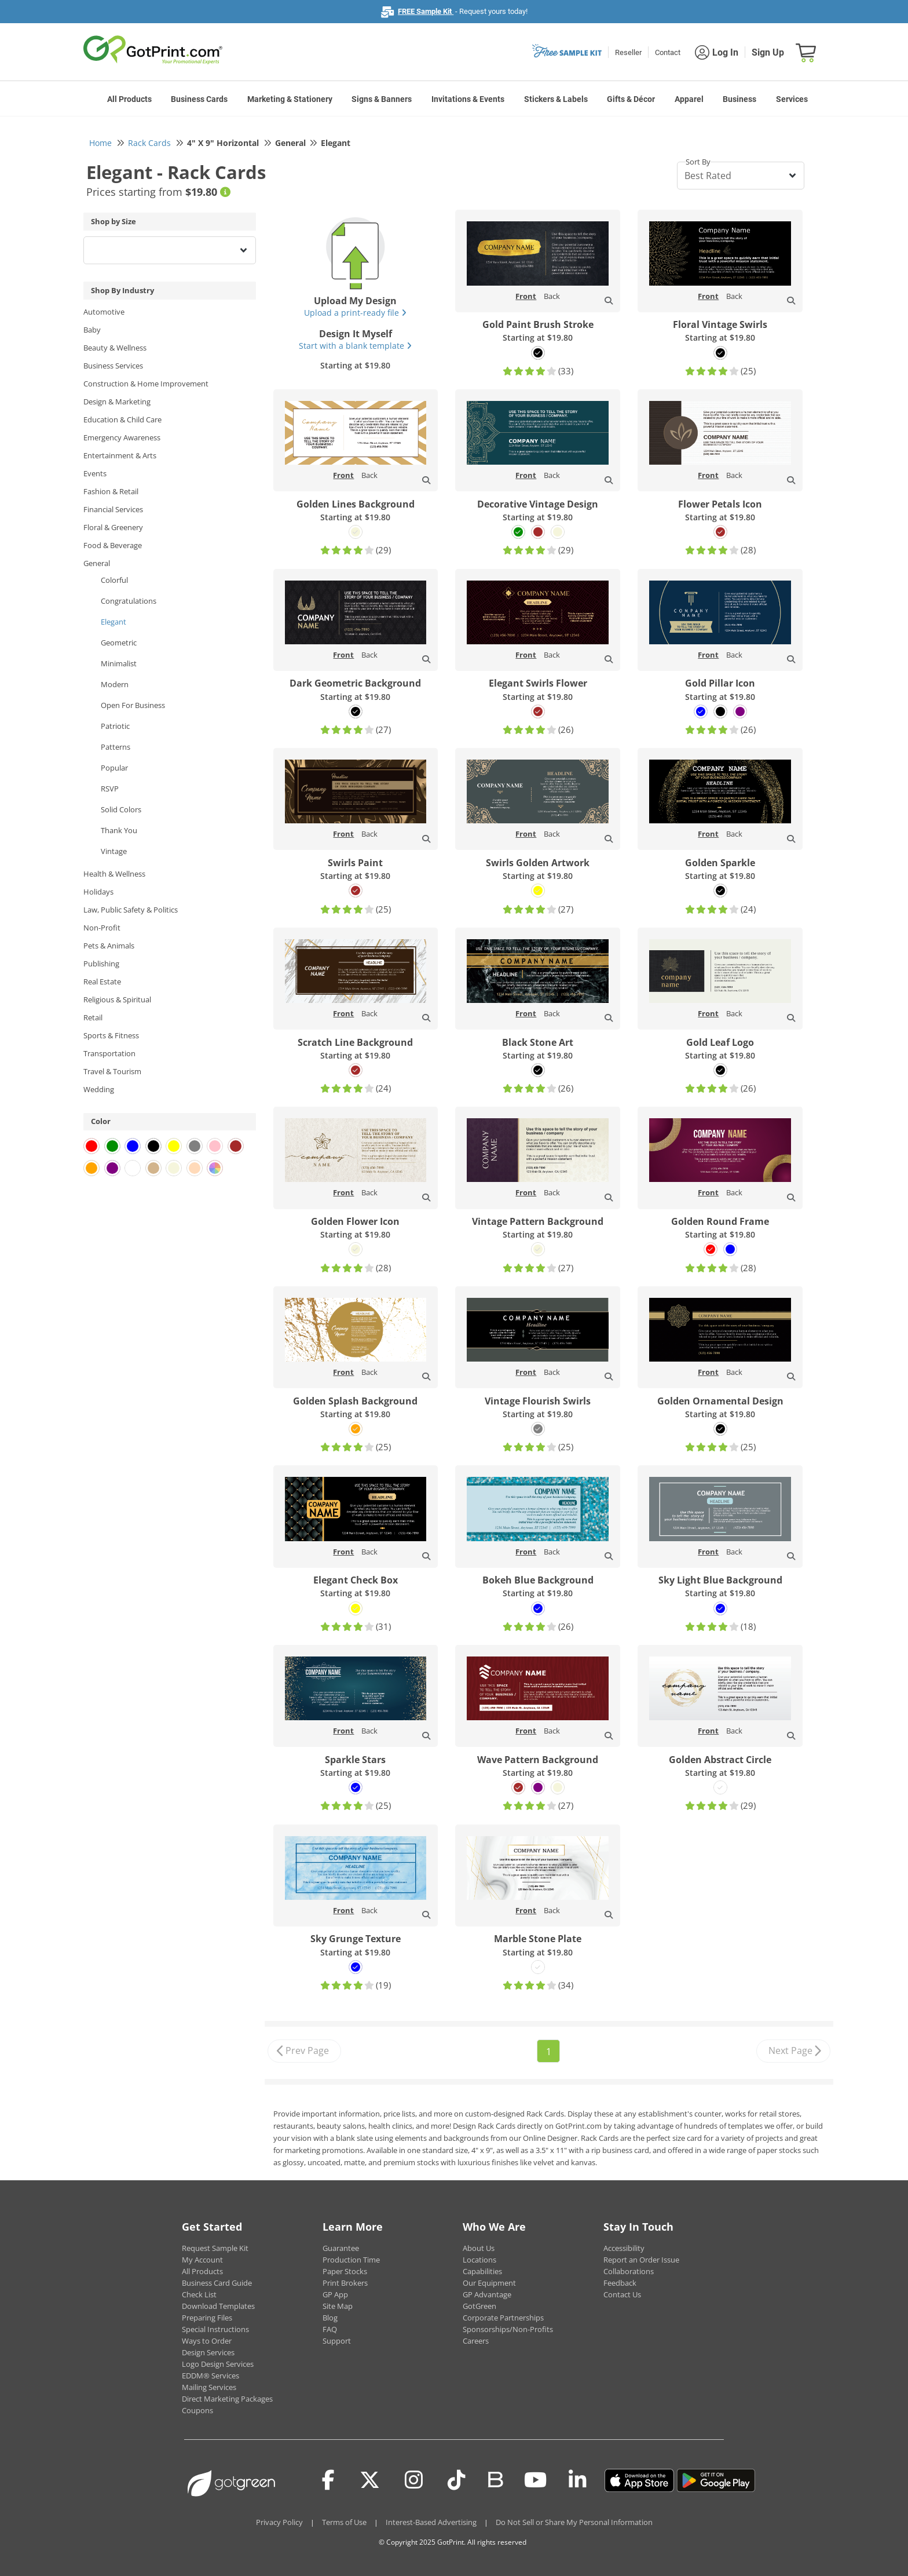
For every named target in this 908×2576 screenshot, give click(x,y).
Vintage (114, 851)
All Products (129, 99)
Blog (330, 2317)
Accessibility (624, 2248)
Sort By (698, 161)
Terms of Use (344, 2522)
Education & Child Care (122, 419)
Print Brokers (345, 2283)
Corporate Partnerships (503, 2317)
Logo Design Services (218, 2364)
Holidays (98, 891)
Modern (115, 684)
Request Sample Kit (215, 2248)
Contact (667, 52)
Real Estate (102, 981)
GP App (335, 2294)
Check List (199, 2294)
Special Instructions (215, 2329)
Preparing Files (207, 2317)
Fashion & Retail (110, 491)
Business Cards (199, 99)
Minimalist (119, 663)
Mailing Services (209, 2387)
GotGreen (479, 2306)
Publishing (101, 963)
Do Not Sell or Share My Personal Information (574, 2522)
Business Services (113, 365)
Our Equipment (489, 2283)
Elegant (113, 621)
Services (792, 99)
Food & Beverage (112, 545)
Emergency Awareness (121, 437)
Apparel (689, 99)
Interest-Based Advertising (431, 2522)
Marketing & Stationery (289, 99)
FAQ (330, 2329)
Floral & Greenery (113, 527)
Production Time (351, 2259)
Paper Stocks (345, 2271)
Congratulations (128, 601)
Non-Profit (101, 927)
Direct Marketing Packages (227, 2398)
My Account (202, 2259)
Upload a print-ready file (355, 312)
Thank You (119, 830)
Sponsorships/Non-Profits (508, 2329)
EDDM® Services (210, 2375)
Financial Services (113, 509)
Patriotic (115, 726)
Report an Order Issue (641, 2259)
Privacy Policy (279, 2522)
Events (95, 473)
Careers (476, 2341)
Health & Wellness (114, 874)
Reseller (628, 52)
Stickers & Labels (556, 99)
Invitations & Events (467, 99)
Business (739, 99)
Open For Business (133, 705)
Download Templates (218, 2306)
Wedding (98, 1089)
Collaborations (628, 2271)
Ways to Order (207, 2341)
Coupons (197, 2410)
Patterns (115, 747)
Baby (92, 329)
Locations (479, 2259)
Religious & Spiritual (117, 999)
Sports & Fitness (111, 1035)
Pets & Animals (108, 945)
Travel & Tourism (112, 1071)
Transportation (109, 1053)
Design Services (208, 2352)
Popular (114, 767)
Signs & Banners (382, 99)
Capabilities (482, 2271)
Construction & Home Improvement (145, 383)
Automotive (104, 312)
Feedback (619, 2283)
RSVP (110, 788)
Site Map (338, 2306)
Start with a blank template (355, 345)
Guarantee (341, 2248)
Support (337, 2341)
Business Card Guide (217, 2283)
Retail (92, 1017)
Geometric (119, 642)
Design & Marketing (117, 401)
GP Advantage (487, 2294)
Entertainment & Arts (119, 455)
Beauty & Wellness (115, 347)
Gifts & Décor (631, 99)
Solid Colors (121, 809)
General (96, 563)
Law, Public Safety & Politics (130, 909)
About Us (479, 2248)
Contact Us (622, 2294)
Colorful (114, 580)
